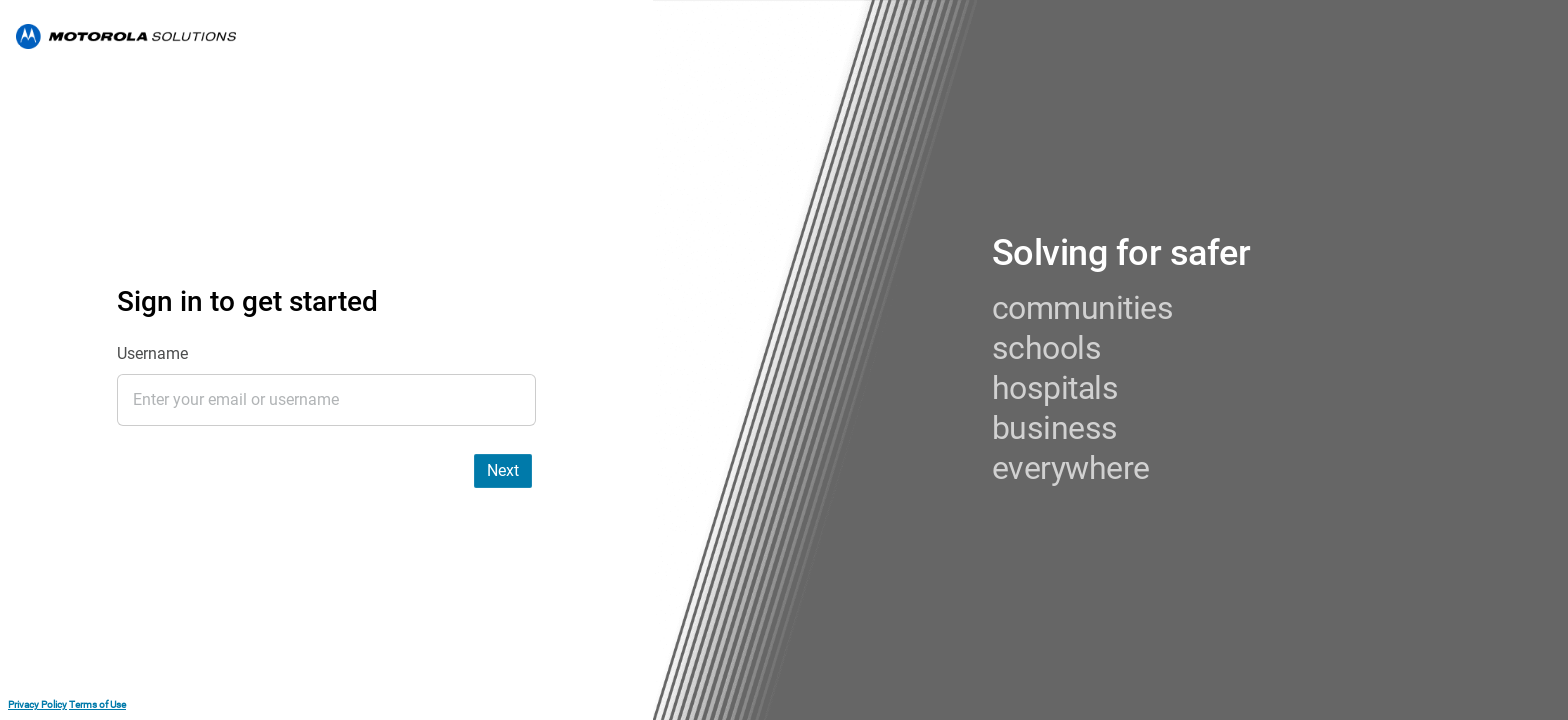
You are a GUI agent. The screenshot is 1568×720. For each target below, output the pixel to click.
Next (503, 470)
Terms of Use (97, 704)
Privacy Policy (37, 704)
